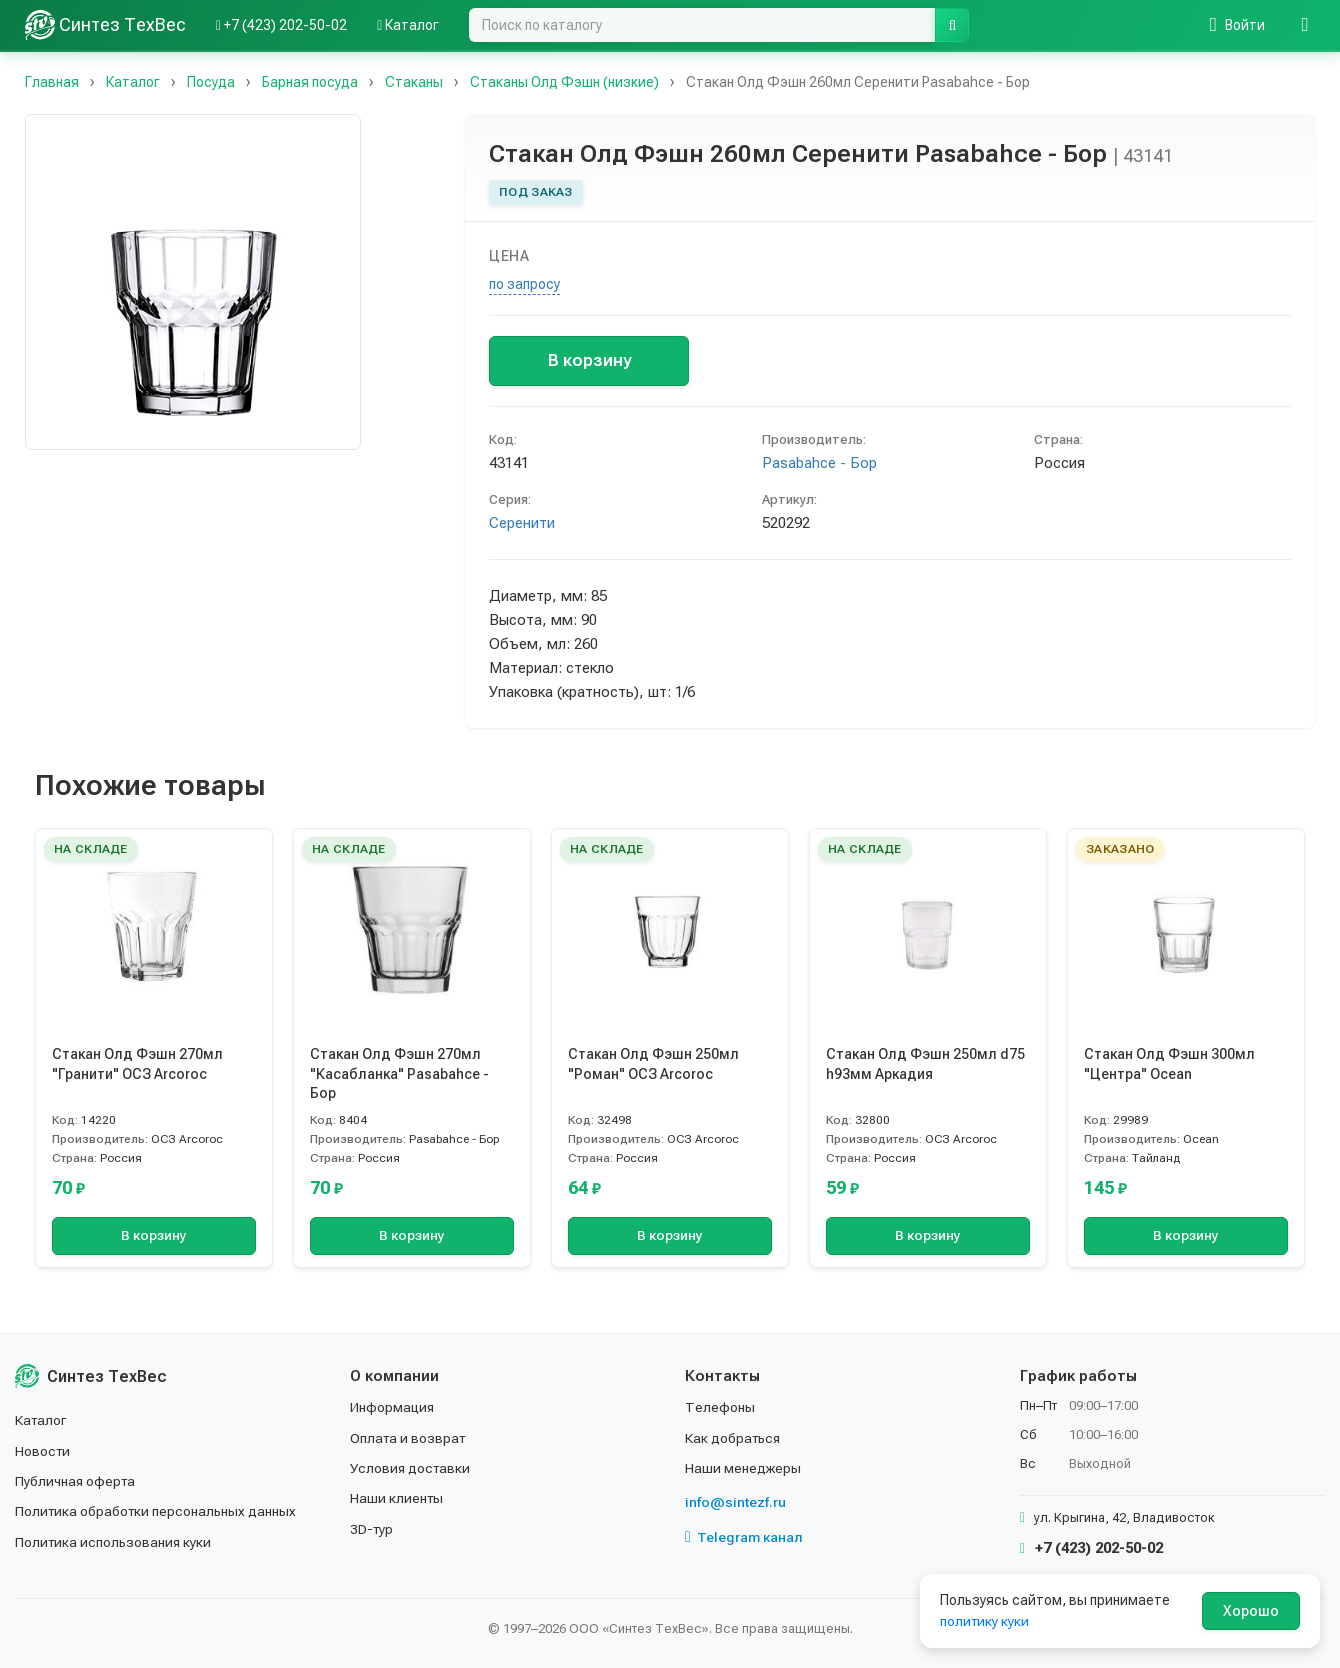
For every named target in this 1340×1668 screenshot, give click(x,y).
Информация (393, 1407)
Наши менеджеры (743, 1468)
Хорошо (1251, 1611)
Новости (43, 1451)
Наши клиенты (397, 1498)
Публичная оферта (76, 1481)
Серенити (522, 523)
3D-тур (372, 1529)
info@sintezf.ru (735, 1502)
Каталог (42, 1420)
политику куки (985, 1621)
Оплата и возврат (409, 1438)
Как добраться (734, 1438)
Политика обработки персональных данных (157, 1511)
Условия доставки (411, 1468)
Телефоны (720, 1407)
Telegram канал (744, 1537)
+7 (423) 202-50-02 (1091, 1548)
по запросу (524, 284)
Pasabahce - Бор (819, 463)
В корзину (589, 360)
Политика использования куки (114, 1542)
